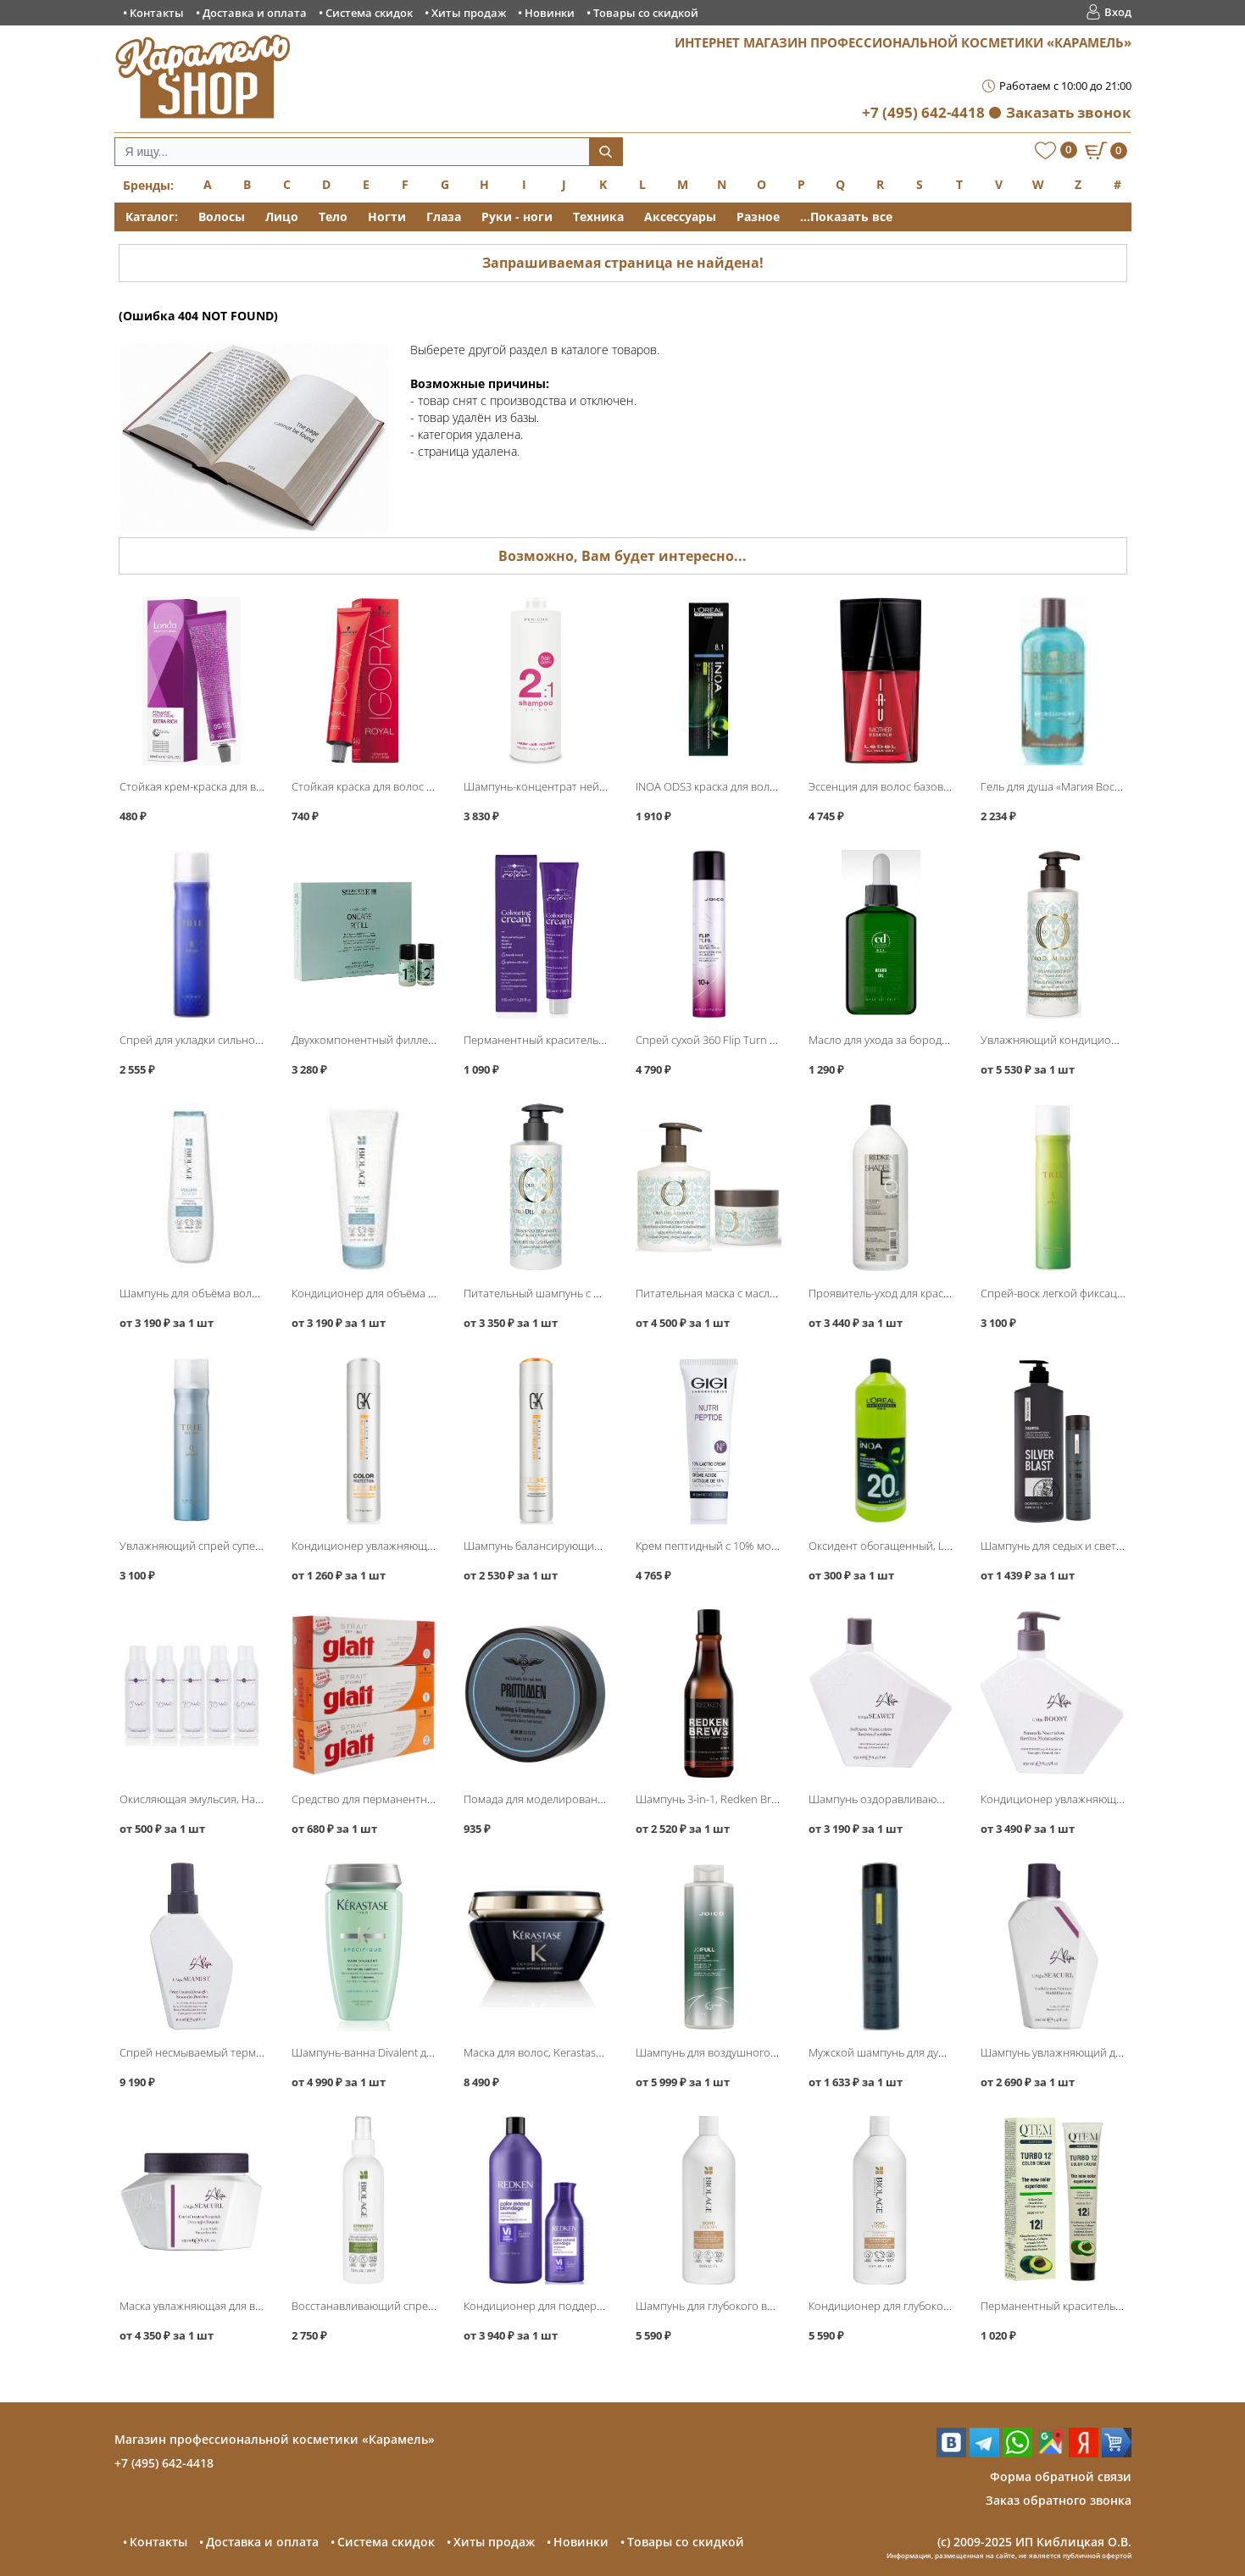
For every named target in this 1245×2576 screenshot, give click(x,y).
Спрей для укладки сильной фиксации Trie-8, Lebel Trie (259, 1039)
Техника (598, 216)
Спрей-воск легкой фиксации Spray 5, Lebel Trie (1102, 1293)
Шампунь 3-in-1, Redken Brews (713, 1799)
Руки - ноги (517, 216)
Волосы (221, 216)
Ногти (387, 216)
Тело (333, 216)
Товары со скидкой (645, 12)
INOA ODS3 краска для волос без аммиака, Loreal (760, 786)
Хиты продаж (468, 12)
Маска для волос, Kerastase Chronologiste (569, 2052)
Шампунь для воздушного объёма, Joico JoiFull (754, 2052)
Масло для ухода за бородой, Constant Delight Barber (944, 1039)
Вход (1117, 11)
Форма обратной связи (1060, 2476)
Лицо (281, 216)
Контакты (157, 12)
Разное (758, 216)
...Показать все (846, 216)
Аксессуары (680, 216)
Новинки (550, 12)
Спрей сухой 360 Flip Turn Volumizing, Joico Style (757, 1039)
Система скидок (369, 12)
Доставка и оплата (255, 12)
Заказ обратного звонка (1058, 2500)
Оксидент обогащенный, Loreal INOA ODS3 (918, 1545)
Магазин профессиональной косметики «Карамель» (274, 2439)
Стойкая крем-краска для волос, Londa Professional (250, 786)
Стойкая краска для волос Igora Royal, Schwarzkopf (420, 786)
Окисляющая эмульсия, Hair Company (215, 1799)
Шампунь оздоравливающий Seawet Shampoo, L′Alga (945, 1799)
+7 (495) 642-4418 (923, 112)
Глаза (443, 216)
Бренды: (148, 185)
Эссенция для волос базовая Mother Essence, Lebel (939, 786)
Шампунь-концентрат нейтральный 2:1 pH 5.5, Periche (603, 786)
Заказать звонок (1068, 112)
